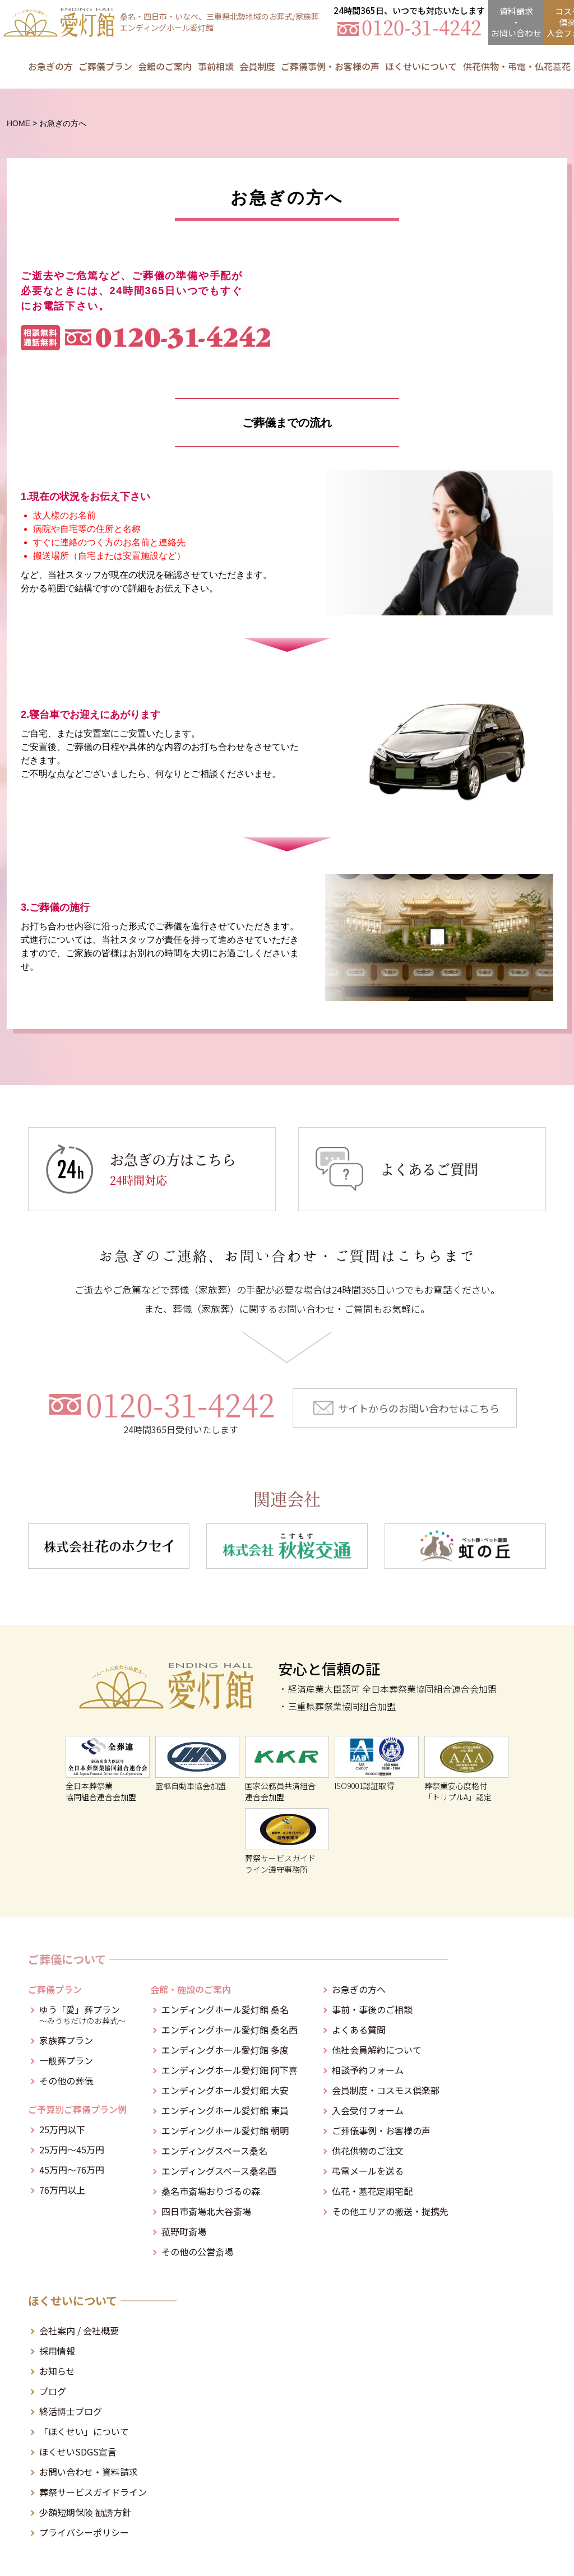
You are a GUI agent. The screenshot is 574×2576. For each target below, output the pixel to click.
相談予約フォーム (368, 2070)
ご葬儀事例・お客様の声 (330, 66)
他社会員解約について (377, 2049)
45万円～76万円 (71, 2169)
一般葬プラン (66, 2060)
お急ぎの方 (50, 66)
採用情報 (57, 2350)
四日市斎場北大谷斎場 (206, 2211)
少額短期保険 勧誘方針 (85, 2512)
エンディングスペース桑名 (214, 2150)
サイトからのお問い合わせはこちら (418, 1408)
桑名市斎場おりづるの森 (210, 2191)
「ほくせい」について (84, 2431)
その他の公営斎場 (197, 2251)
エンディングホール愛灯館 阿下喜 (229, 2070)
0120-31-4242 (180, 1411)
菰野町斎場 (183, 2231)
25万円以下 (62, 2129)
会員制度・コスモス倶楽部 (385, 2090)
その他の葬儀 (66, 2080)
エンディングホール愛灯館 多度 (225, 2049)
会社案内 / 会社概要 (79, 2330)
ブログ (52, 2391)
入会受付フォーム (368, 2110)
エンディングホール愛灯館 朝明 (225, 2130)
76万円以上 (62, 2190)
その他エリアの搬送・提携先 (390, 2211)
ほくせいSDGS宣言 (78, 2451)
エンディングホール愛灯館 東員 (225, 2110)
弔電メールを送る (368, 2170)
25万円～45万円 (71, 2149)
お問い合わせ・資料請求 (88, 2471)
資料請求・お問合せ (515, 22)
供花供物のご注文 (368, 2150)
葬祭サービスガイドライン (93, 2492)
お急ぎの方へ (359, 1989)
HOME (18, 123)
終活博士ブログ (70, 2411)
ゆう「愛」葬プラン (83, 2013)
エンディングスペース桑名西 (218, 2170)
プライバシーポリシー (84, 2532)
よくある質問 (359, 2029)
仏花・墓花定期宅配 (372, 2191)
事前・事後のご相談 (372, 2009)
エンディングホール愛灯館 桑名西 (229, 2029)
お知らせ (57, 2371)
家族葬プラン (66, 2040)
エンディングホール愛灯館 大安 (225, 2090)
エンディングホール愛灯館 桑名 (225, 2009)
